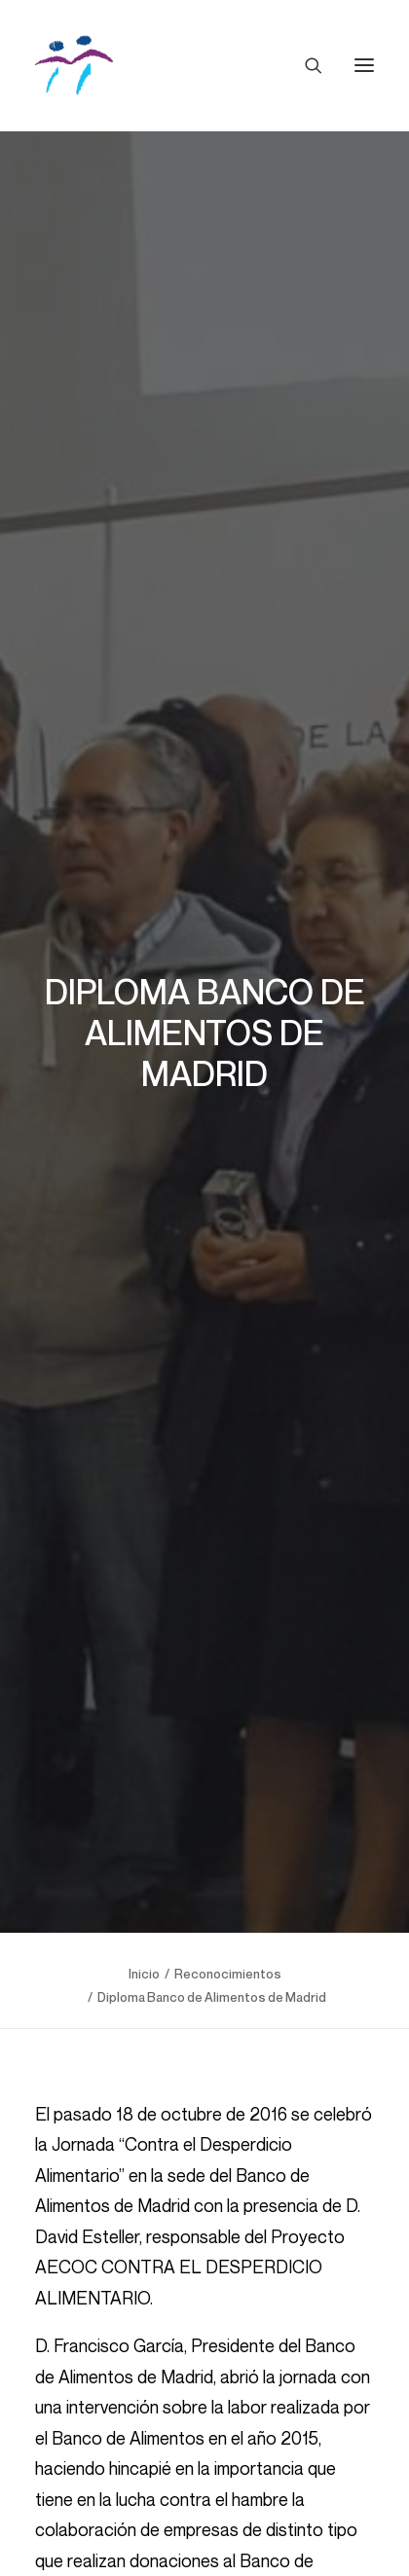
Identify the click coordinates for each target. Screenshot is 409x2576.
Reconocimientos (227, 1950)
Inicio (144, 1950)
